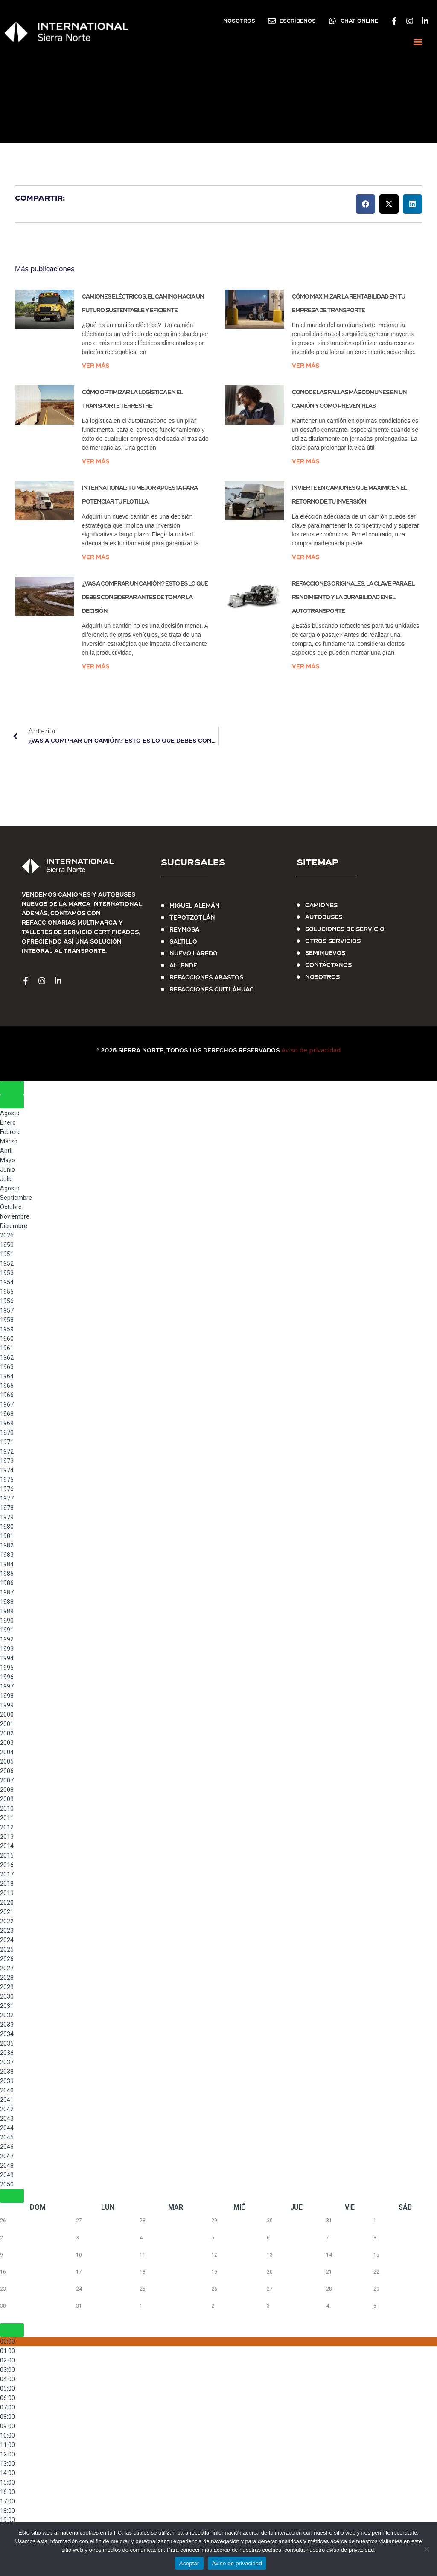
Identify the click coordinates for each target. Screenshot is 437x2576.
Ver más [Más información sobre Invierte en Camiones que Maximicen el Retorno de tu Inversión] (305, 557)
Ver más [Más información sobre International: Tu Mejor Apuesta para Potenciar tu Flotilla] (95, 557)
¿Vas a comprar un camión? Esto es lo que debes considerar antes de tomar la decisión (145, 597)
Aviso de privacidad (311, 1050)
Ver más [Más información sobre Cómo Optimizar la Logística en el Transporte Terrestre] (95, 461)
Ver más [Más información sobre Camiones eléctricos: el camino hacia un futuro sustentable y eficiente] (95, 365)
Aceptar (189, 2563)
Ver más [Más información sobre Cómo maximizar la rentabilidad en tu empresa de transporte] (305, 365)
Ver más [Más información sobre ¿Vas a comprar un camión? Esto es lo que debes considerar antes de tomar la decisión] (95, 666)
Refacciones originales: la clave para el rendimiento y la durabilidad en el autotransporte (353, 597)
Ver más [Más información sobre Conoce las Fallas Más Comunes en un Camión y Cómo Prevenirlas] (305, 461)
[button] (418, 42)
